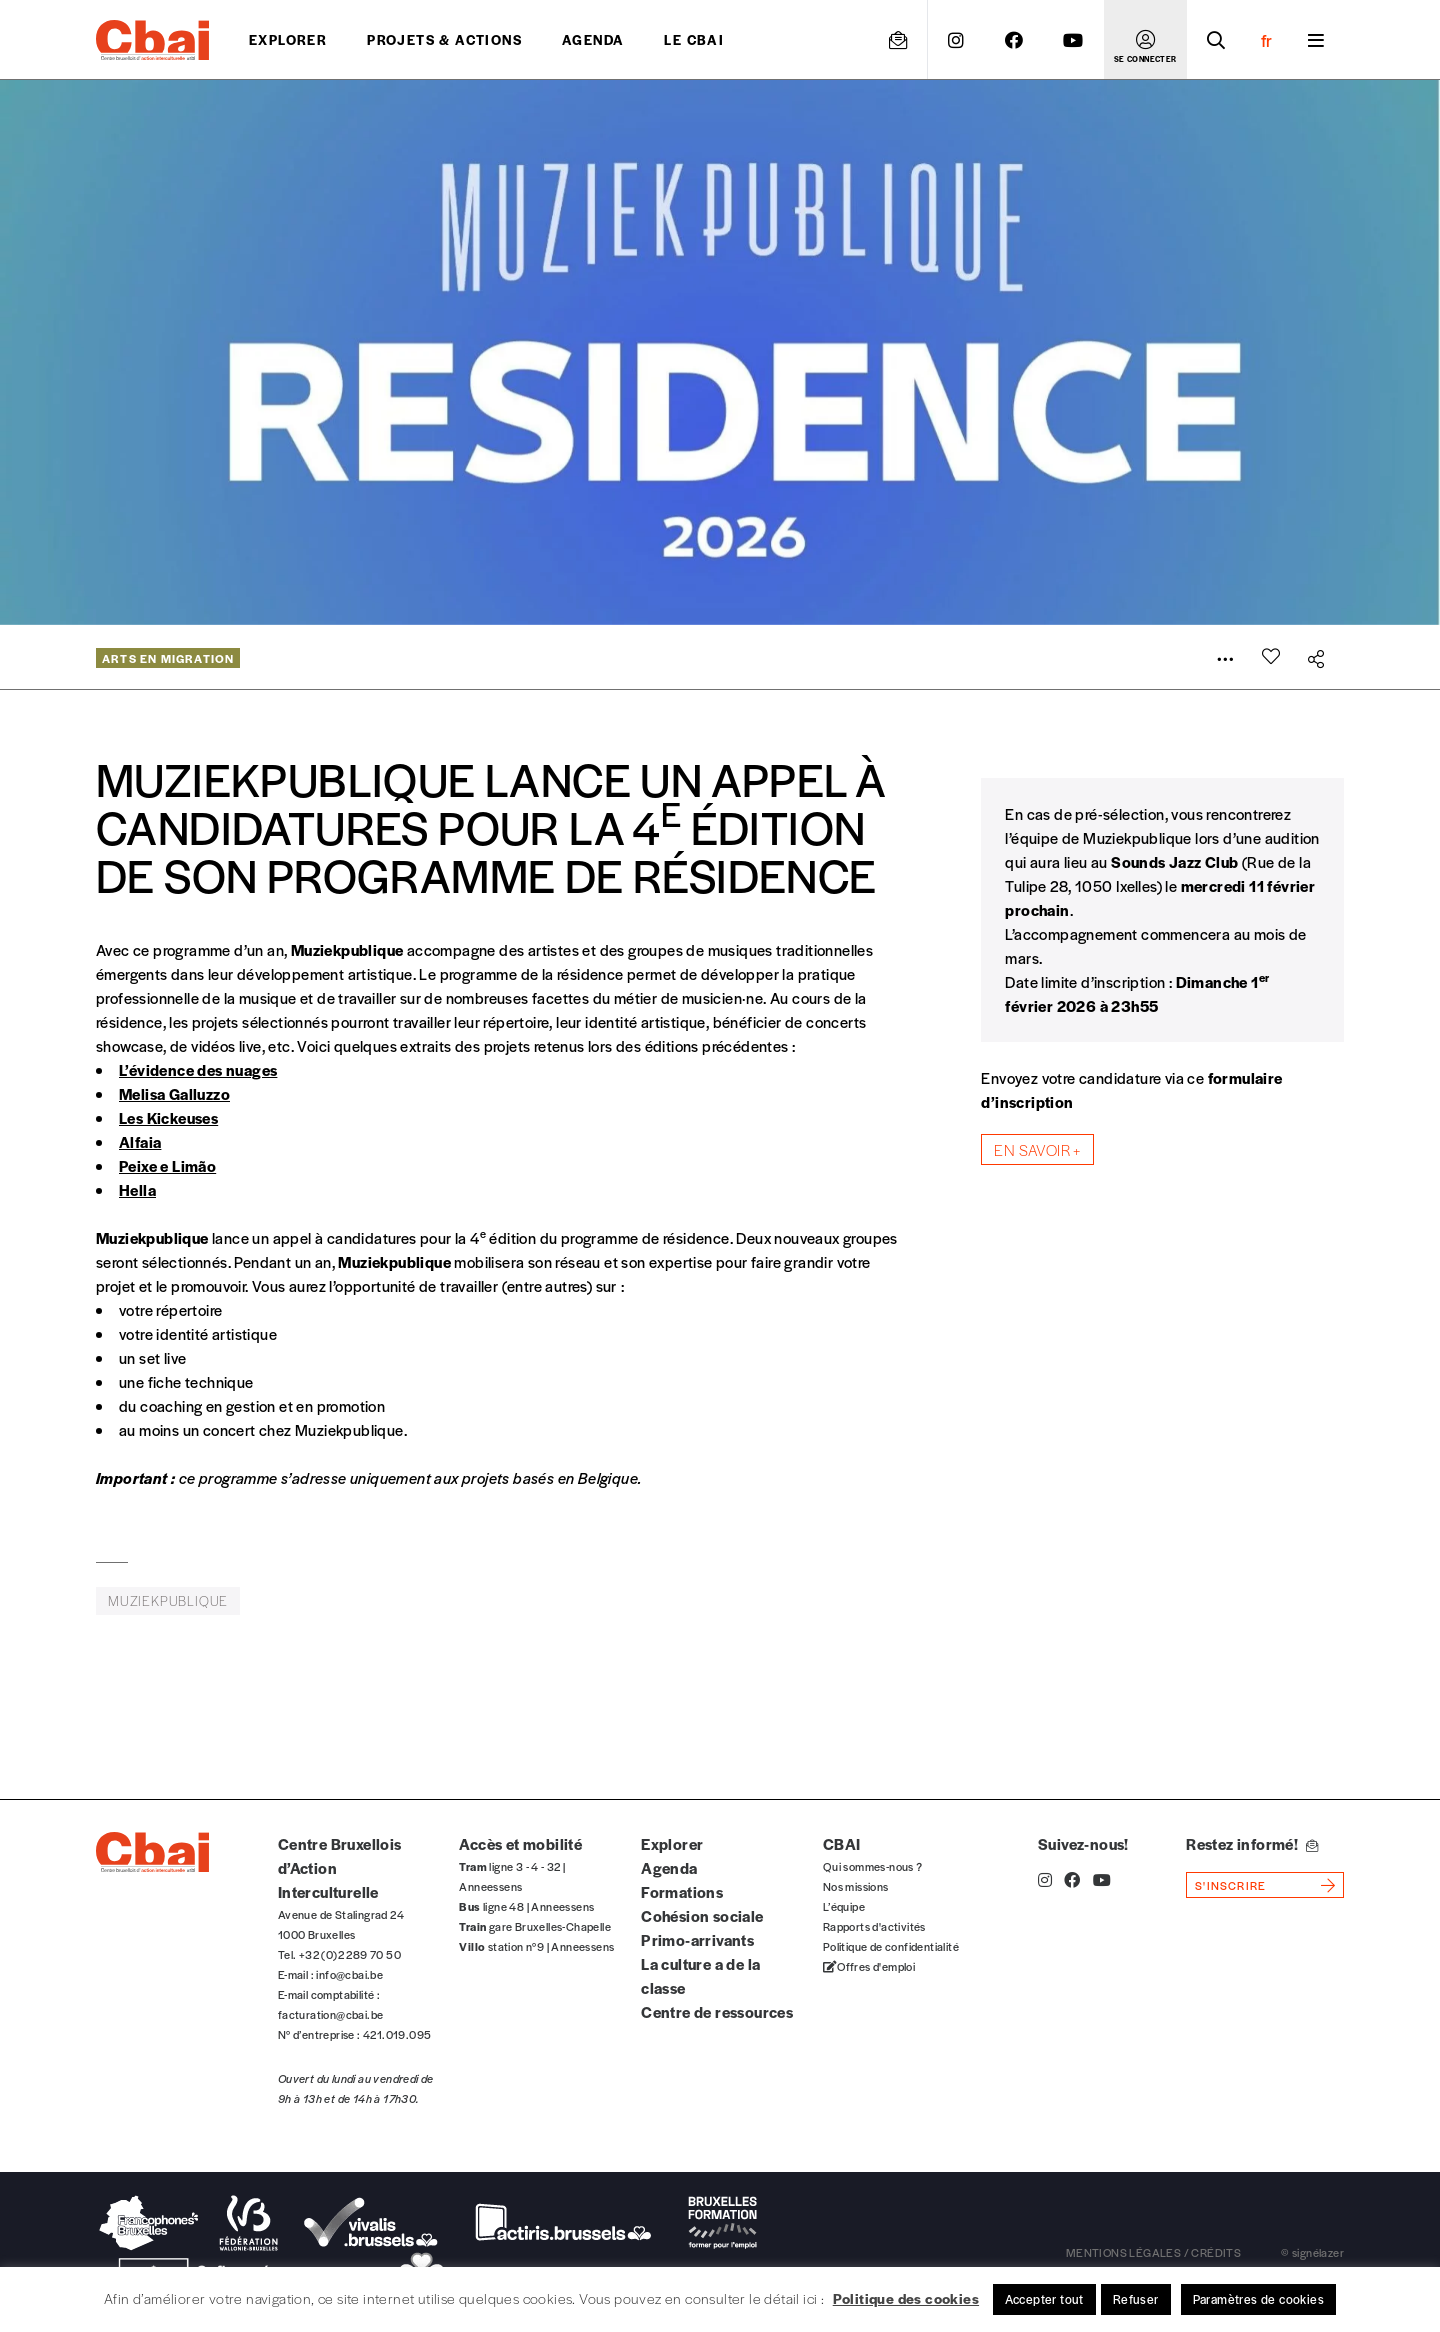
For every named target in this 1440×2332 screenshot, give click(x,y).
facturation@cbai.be (331, 2014)
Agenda (593, 39)
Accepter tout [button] (1044, 2299)
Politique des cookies (906, 2298)
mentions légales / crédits (1153, 2252)
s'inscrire (1230, 1885)
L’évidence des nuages (198, 1069)
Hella (137, 1189)
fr (1266, 40)
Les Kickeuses (168, 1117)
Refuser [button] (1136, 2299)
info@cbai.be (349, 1974)
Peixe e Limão (167, 1165)
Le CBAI (694, 39)
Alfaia (140, 1141)
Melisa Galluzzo (174, 1093)
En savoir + (1037, 1149)
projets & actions (444, 39)
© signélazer (1312, 2252)
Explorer (288, 39)
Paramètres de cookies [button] (1258, 2299)
